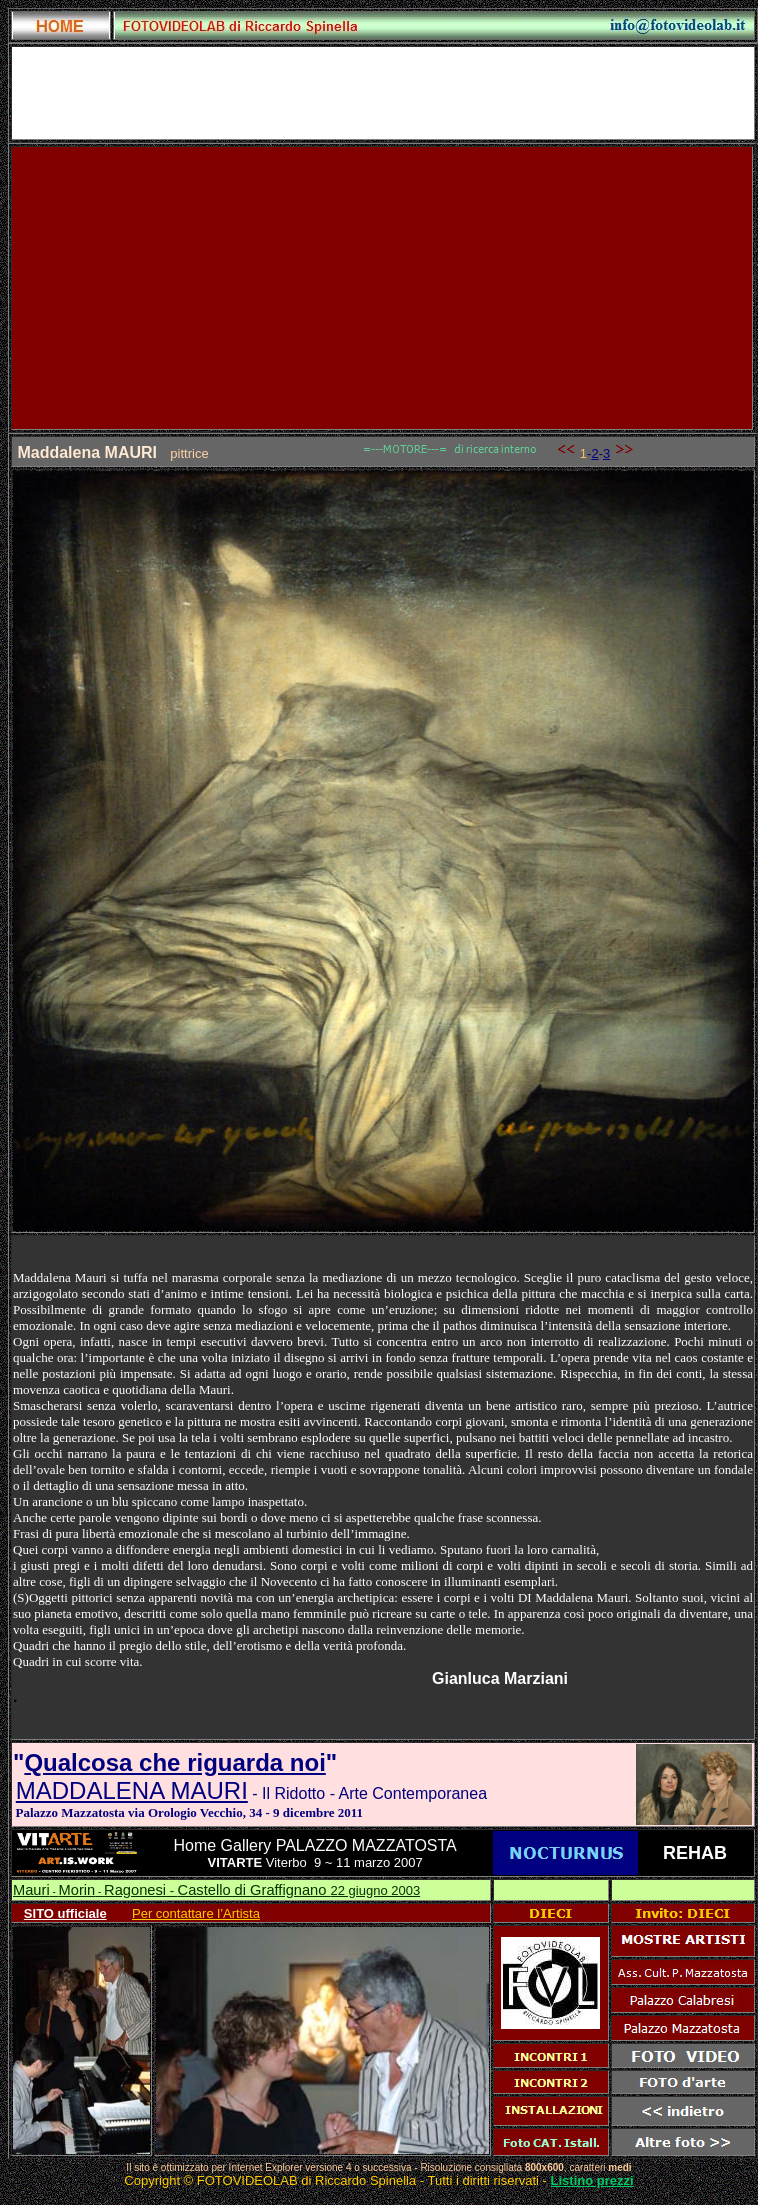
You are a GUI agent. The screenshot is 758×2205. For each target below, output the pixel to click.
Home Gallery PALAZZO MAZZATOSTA (314, 1845)
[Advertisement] (382, 288)
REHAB (695, 1853)
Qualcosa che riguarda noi (174, 1762)
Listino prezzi (592, 2180)
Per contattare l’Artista (196, 1913)
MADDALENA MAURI (132, 1790)
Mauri (31, 1890)
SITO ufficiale (65, 1913)
